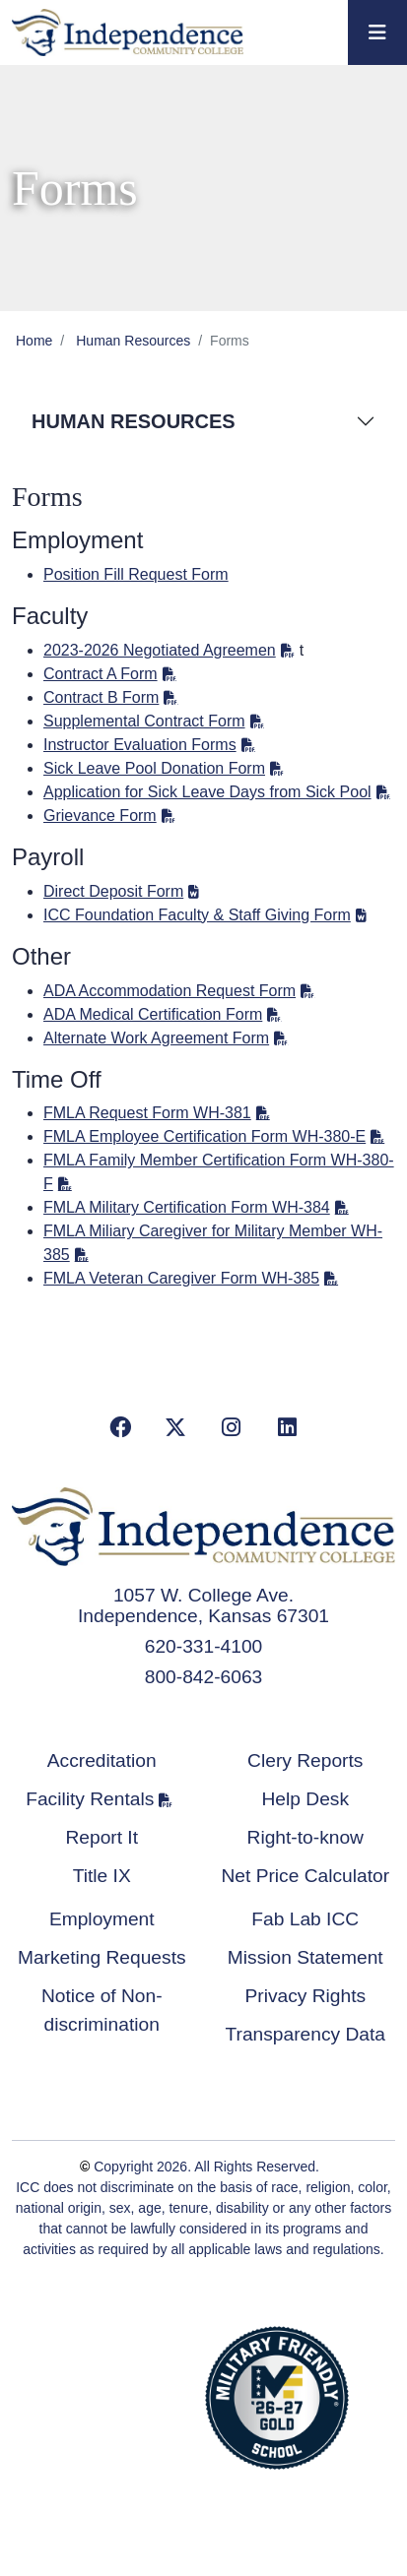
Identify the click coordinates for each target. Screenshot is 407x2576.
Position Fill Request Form (136, 574)
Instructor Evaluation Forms (140, 744)
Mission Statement (305, 1957)
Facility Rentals (90, 1799)
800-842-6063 (204, 1676)
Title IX (102, 1875)
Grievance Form (100, 815)
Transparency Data (305, 2034)
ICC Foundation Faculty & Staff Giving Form (197, 915)
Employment (102, 1919)
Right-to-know (305, 1837)
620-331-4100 (204, 1646)
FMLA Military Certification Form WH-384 (186, 1207)
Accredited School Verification (127, 2395)
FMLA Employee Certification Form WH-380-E (204, 1136)
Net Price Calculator (305, 1875)
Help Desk (305, 1799)
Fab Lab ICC (305, 1919)
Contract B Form (101, 697)
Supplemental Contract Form (144, 721)
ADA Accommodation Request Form (169, 990)
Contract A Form (100, 673)
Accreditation (102, 1760)
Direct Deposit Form (113, 891)
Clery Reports (305, 1760)
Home (34, 340)
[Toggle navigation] (377, 32)
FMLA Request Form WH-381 (147, 1112)
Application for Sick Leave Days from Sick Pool (207, 792)
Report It (101, 1837)
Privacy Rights (305, 1995)
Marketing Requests (102, 1957)
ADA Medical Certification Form (152, 1014)
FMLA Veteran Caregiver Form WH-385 (181, 1278)
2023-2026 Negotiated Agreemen (159, 650)
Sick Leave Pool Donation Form (154, 768)
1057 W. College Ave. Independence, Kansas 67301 (203, 1605)
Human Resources (133, 340)
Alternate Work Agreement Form (156, 1038)
